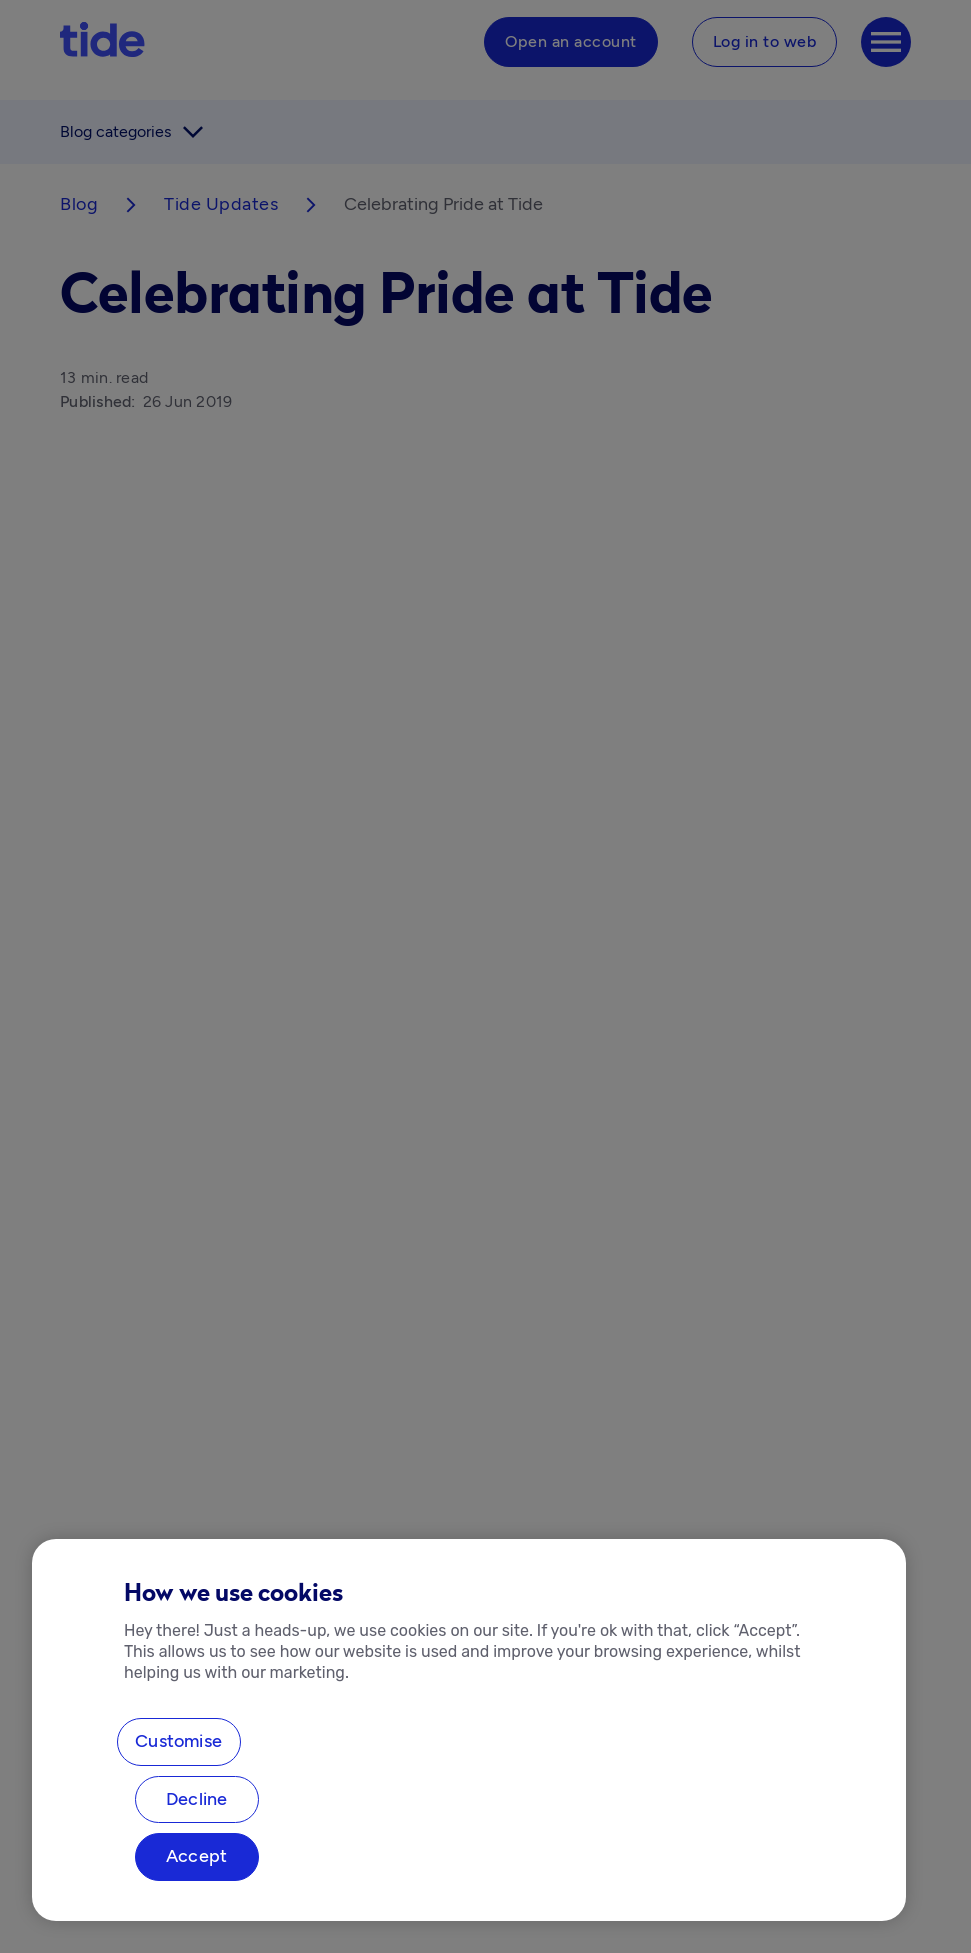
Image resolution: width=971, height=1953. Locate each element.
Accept (196, 1856)
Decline (196, 1799)
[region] (469, 1730)
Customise (178, 1741)
